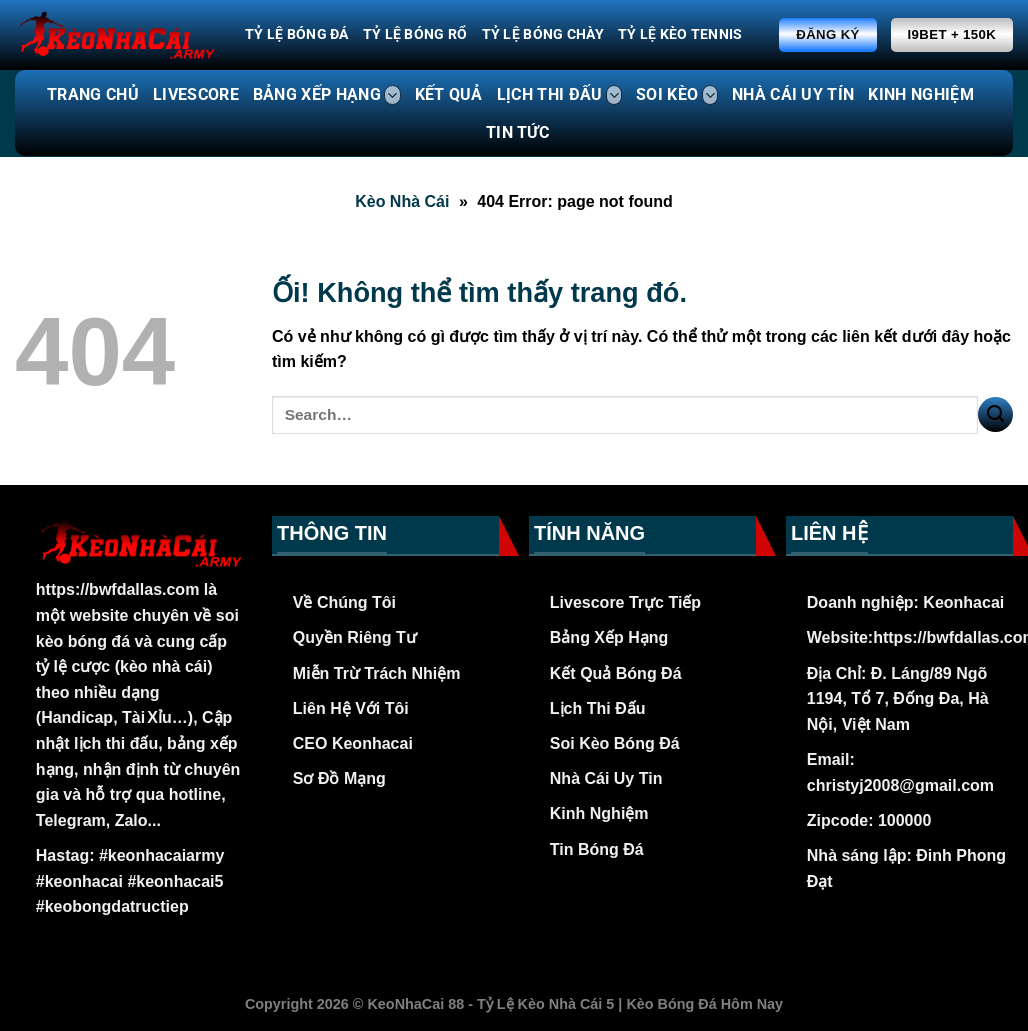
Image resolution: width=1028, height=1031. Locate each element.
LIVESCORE (196, 94)
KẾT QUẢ (449, 94)
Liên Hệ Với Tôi (351, 708)
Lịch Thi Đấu (598, 708)
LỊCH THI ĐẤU (559, 95)
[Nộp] (995, 414)
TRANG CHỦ (93, 94)
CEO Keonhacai (353, 743)
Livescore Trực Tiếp (625, 602)
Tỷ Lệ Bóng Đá (297, 34)
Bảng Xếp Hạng (609, 637)
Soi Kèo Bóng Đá (615, 743)
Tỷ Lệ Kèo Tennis (680, 34)
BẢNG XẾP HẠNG (327, 95)
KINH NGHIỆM (921, 94)
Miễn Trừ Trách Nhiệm (377, 673)
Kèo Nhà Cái (402, 201)
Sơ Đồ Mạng (339, 778)
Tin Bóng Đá (597, 849)
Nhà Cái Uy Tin (606, 778)
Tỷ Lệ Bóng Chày (543, 34)
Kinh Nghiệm (599, 813)
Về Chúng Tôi (344, 602)
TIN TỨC (517, 132)
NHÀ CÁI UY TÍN (793, 94)
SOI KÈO (677, 95)
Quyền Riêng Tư (355, 637)
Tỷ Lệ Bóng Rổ (415, 34)
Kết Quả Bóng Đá (616, 673)
